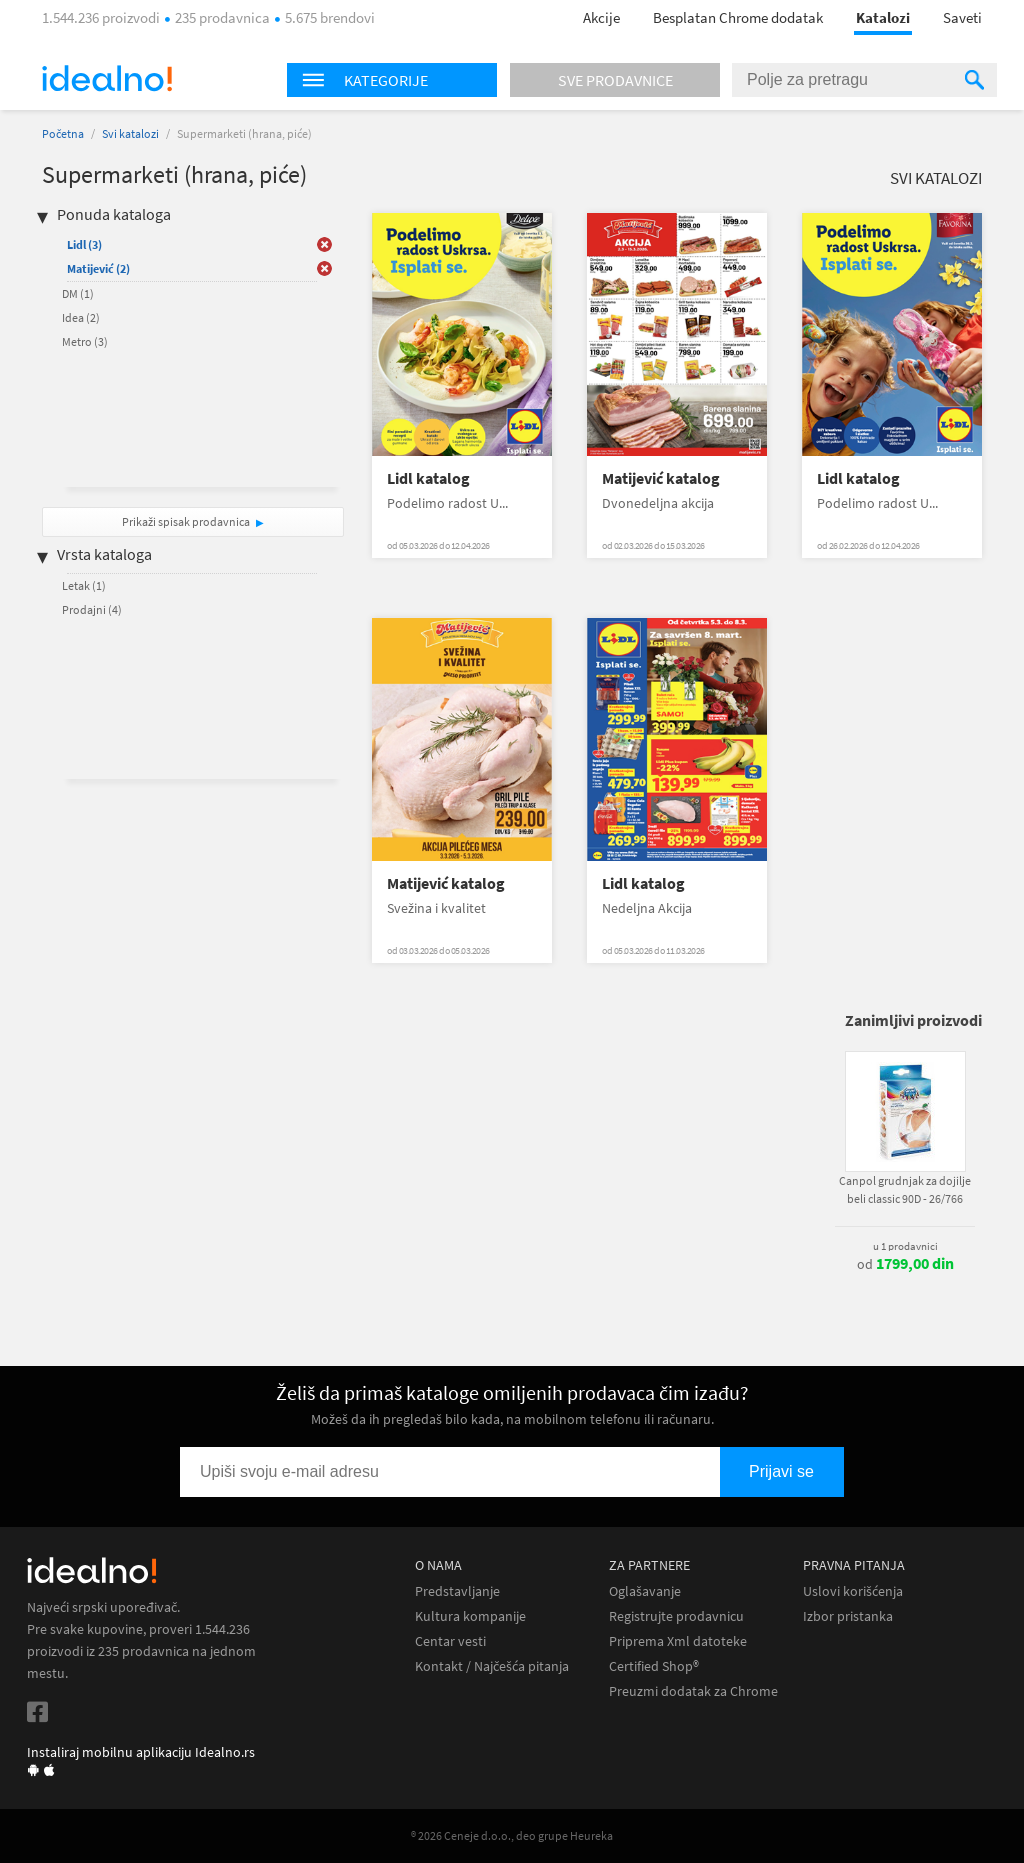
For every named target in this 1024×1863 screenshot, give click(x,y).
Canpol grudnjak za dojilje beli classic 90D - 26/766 (905, 1189)
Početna (63, 133)
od (905, 1264)
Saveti (962, 17)
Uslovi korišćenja (853, 1591)
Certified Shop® (654, 1666)
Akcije (601, 17)
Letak (84, 585)
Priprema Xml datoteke (678, 1641)
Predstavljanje (457, 1591)
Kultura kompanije (470, 1616)
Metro (85, 341)
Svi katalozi (130, 133)
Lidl (84, 244)
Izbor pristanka (848, 1616)
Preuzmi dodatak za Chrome (693, 1691)
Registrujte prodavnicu (676, 1616)
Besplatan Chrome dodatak (738, 17)
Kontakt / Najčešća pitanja (492, 1666)
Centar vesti (450, 1641)
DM (78, 293)
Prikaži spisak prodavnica (186, 521)
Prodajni (92, 609)
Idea (81, 317)
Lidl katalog (428, 478)
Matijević (98, 268)
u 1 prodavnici (905, 1246)
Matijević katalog (661, 478)
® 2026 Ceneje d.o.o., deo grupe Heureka (512, 1835)
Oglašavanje (645, 1591)
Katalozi (883, 17)
